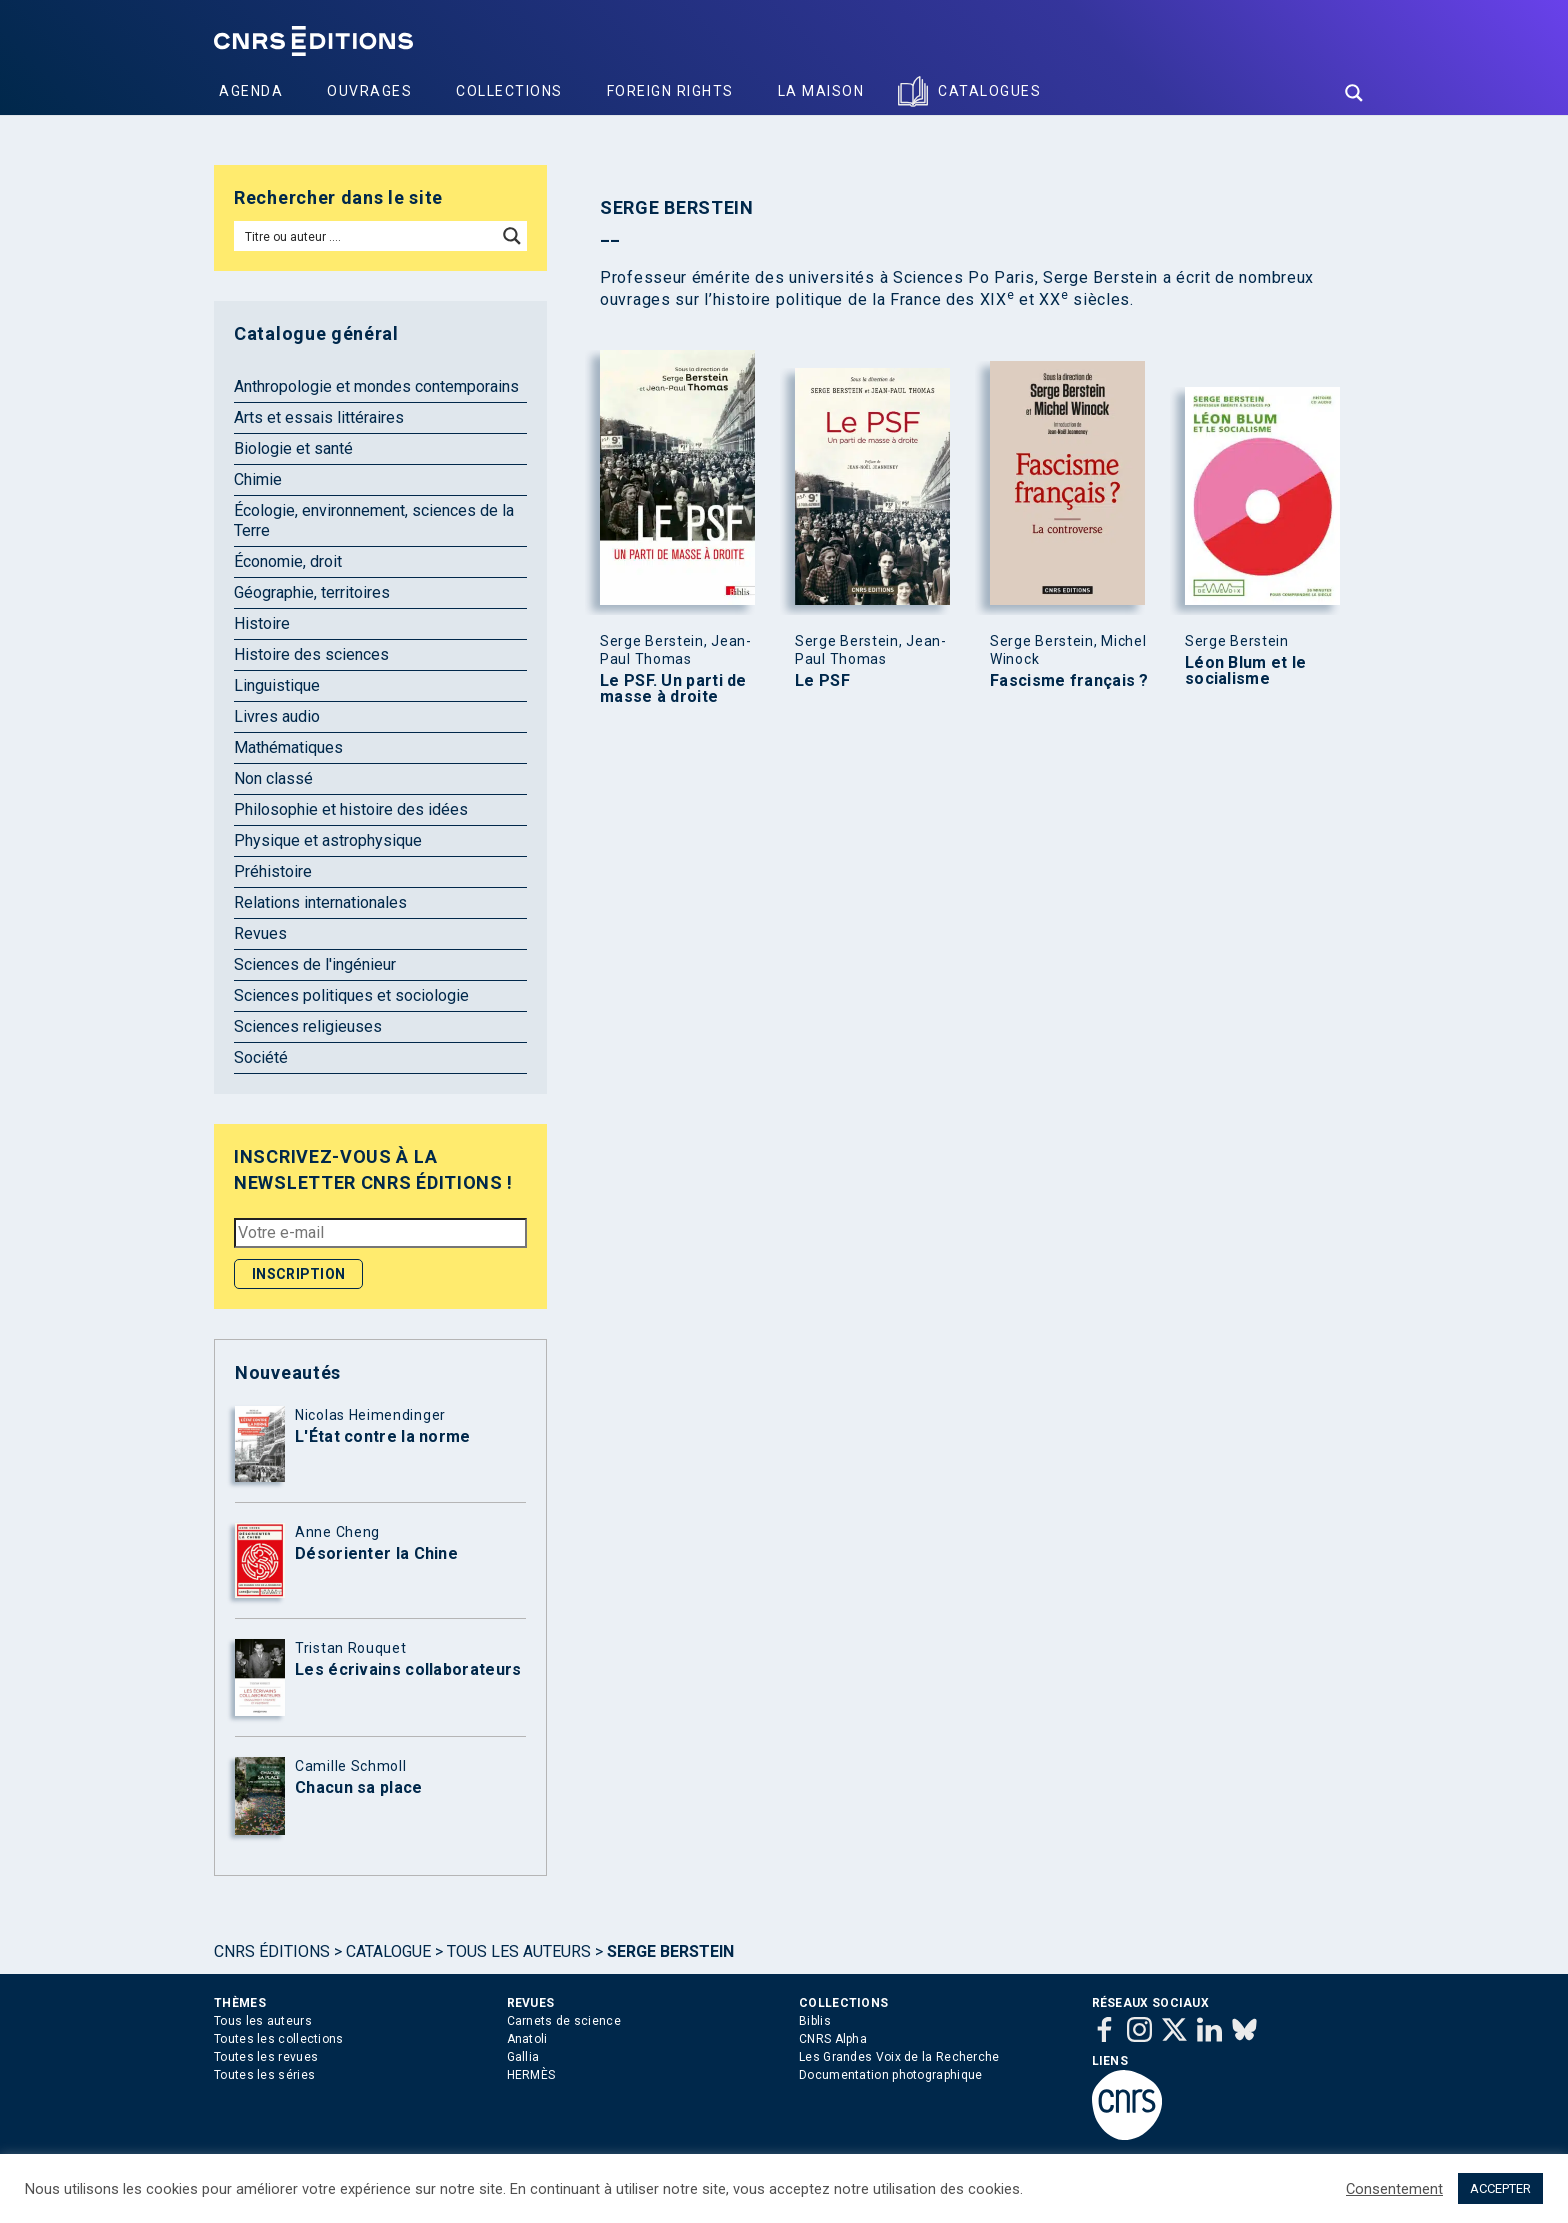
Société (261, 1057)
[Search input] (366, 236)
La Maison (821, 91)
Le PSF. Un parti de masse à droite (673, 689)
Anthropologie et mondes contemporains (376, 386)
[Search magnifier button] (1354, 93)
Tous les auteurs (519, 1951)
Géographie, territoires (312, 592)
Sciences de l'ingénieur (315, 964)
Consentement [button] (1394, 2189)
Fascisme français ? (1069, 681)
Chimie (258, 479)
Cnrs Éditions (272, 1951)
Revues (260, 933)
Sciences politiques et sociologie (351, 995)
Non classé (273, 778)
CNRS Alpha (833, 2039)
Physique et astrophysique (328, 840)
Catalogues (989, 91)
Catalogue (388, 1951)
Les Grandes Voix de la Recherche (899, 2057)
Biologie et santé (293, 448)
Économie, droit (288, 561)
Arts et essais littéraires (319, 417)
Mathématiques (288, 747)
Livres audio (277, 716)
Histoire (262, 623)
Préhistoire (273, 871)
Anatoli (527, 2039)
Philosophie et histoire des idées (351, 809)
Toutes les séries (264, 2075)
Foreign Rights (670, 91)
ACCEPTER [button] (1500, 2188)
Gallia (523, 2057)
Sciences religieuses (308, 1026)
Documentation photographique (890, 2075)
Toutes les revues (266, 2057)
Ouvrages (369, 91)
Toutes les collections (279, 2039)
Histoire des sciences (311, 654)
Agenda (251, 91)
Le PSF (822, 681)
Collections (509, 91)
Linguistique (277, 685)
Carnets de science (564, 2021)
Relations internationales (320, 902)
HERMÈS (531, 2075)
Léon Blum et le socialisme (1246, 671)
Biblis (815, 2021)
